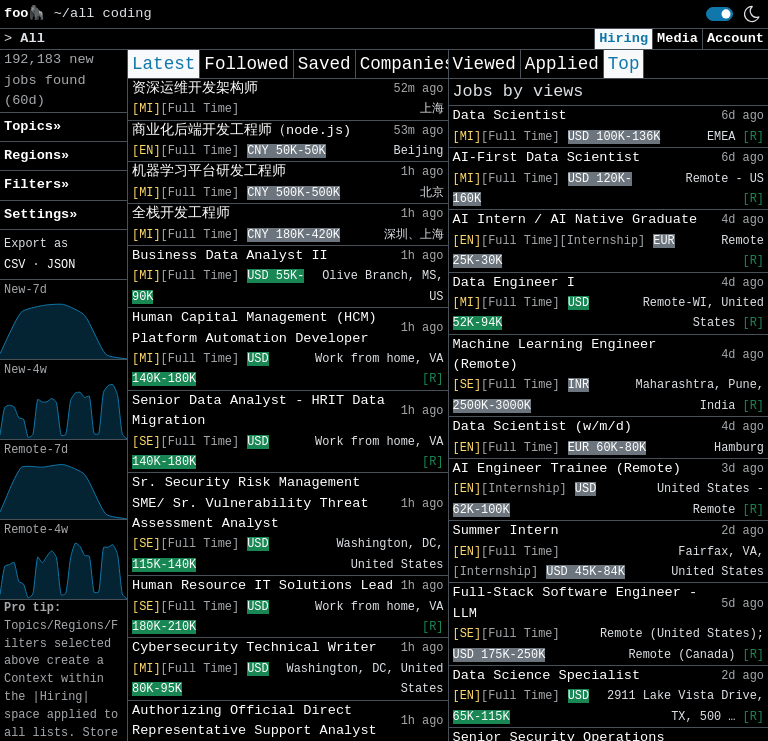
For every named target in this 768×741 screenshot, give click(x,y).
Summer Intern (506, 530)
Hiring (623, 38)
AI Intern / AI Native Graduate (575, 219)
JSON (61, 265)
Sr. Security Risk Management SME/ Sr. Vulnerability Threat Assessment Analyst (250, 503)
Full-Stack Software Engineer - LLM (575, 602)
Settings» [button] (40, 214)
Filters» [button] (36, 184)
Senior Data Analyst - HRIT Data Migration (258, 410)
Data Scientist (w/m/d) (542, 426)
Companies (407, 64)
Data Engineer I (514, 282)
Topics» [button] (32, 126)
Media (677, 38)
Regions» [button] (36, 155)
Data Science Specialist (547, 675)
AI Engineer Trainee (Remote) (567, 468)
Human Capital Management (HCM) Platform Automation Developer (254, 327)
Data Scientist (510, 115)
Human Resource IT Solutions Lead (262, 585)
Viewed (484, 64)
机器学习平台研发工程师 (209, 171)
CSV (14, 265)
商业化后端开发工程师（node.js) (241, 130)
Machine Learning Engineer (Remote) (555, 354)
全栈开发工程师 (181, 213)
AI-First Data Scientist (547, 157)
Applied (562, 64)
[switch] (719, 14)
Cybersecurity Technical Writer (254, 647)
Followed (246, 64)
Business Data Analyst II (230, 255)
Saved (324, 64)
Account (735, 38)
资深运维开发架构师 (195, 88)
